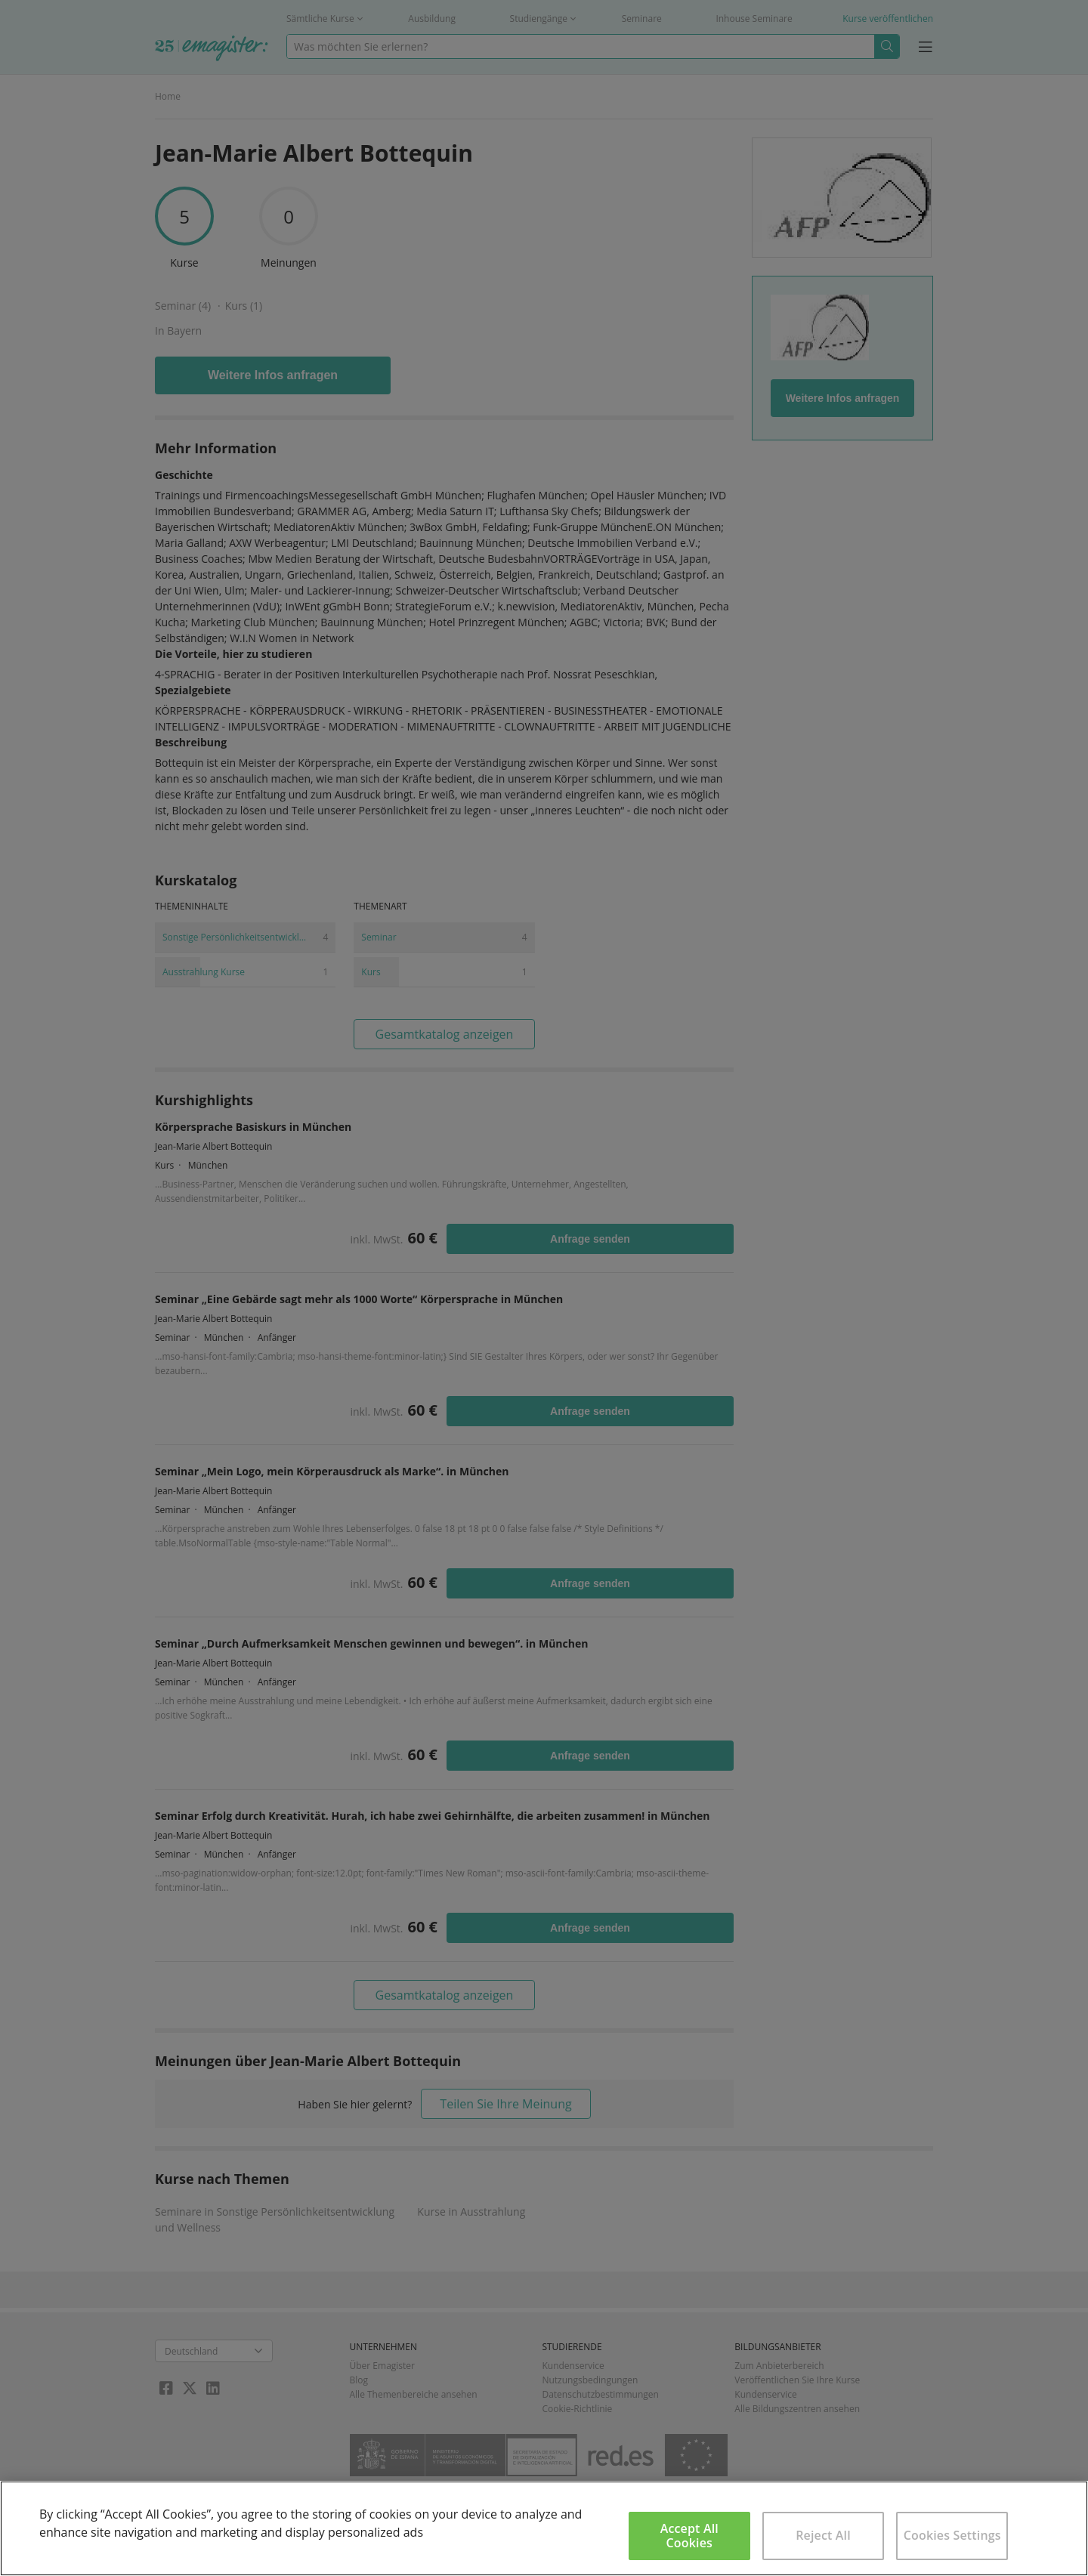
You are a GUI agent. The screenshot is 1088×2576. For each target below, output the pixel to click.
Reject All (823, 2535)
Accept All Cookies (689, 2535)
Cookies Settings (952, 2535)
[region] (544, 2528)
